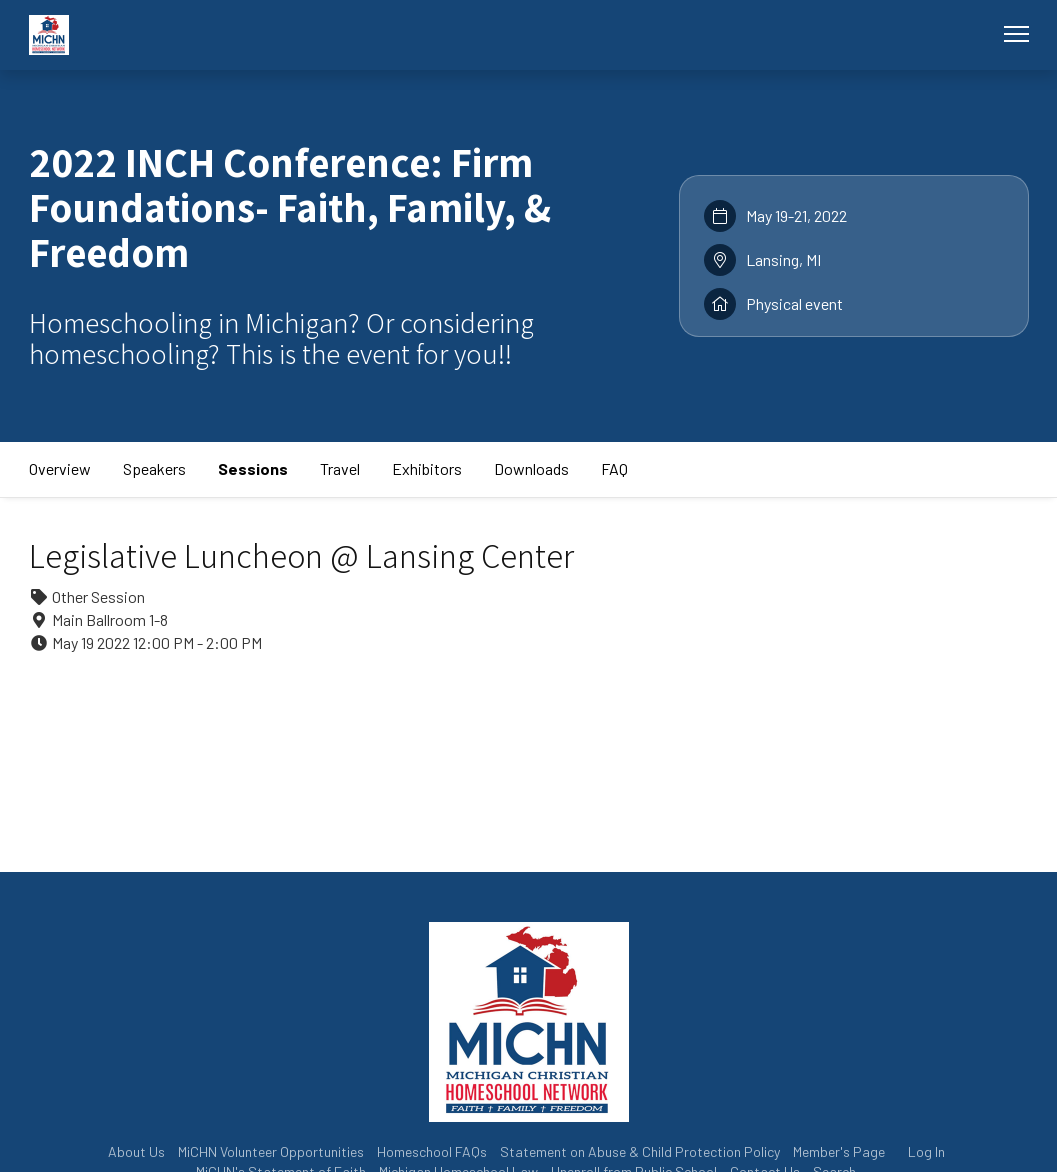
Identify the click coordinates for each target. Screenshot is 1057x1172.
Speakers (154, 468)
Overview (60, 468)
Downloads (531, 468)
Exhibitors (427, 468)
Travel (340, 468)
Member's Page (839, 1151)
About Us (136, 1151)
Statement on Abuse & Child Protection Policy (640, 1151)
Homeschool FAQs (432, 1151)
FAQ (614, 468)
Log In (926, 1151)
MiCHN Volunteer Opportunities (271, 1151)
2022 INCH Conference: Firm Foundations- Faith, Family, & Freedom (290, 207)
